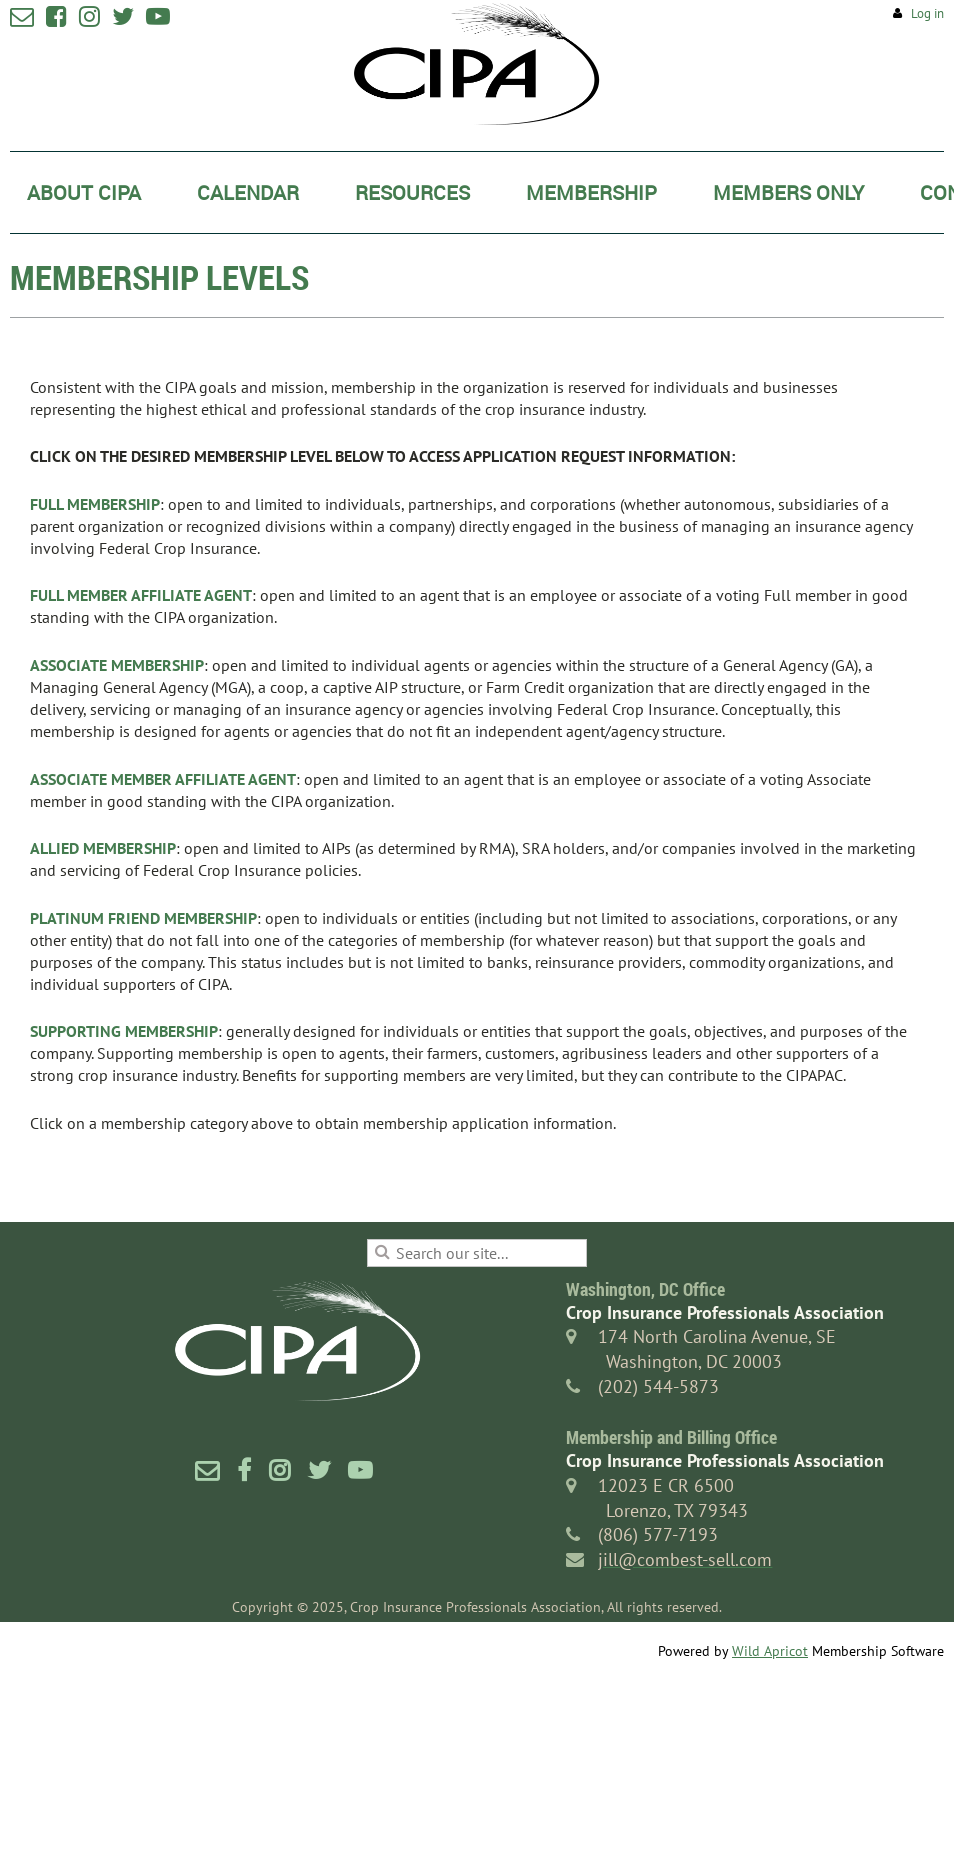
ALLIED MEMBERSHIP (103, 848)
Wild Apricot (770, 1651)
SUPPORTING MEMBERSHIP (124, 1031)
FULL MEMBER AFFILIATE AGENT (141, 595)
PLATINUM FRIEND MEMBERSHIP (143, 918)
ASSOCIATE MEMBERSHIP (117, 665)
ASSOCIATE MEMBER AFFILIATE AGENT (163, 779)
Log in (927, 13)
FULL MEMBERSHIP (95, 504)
